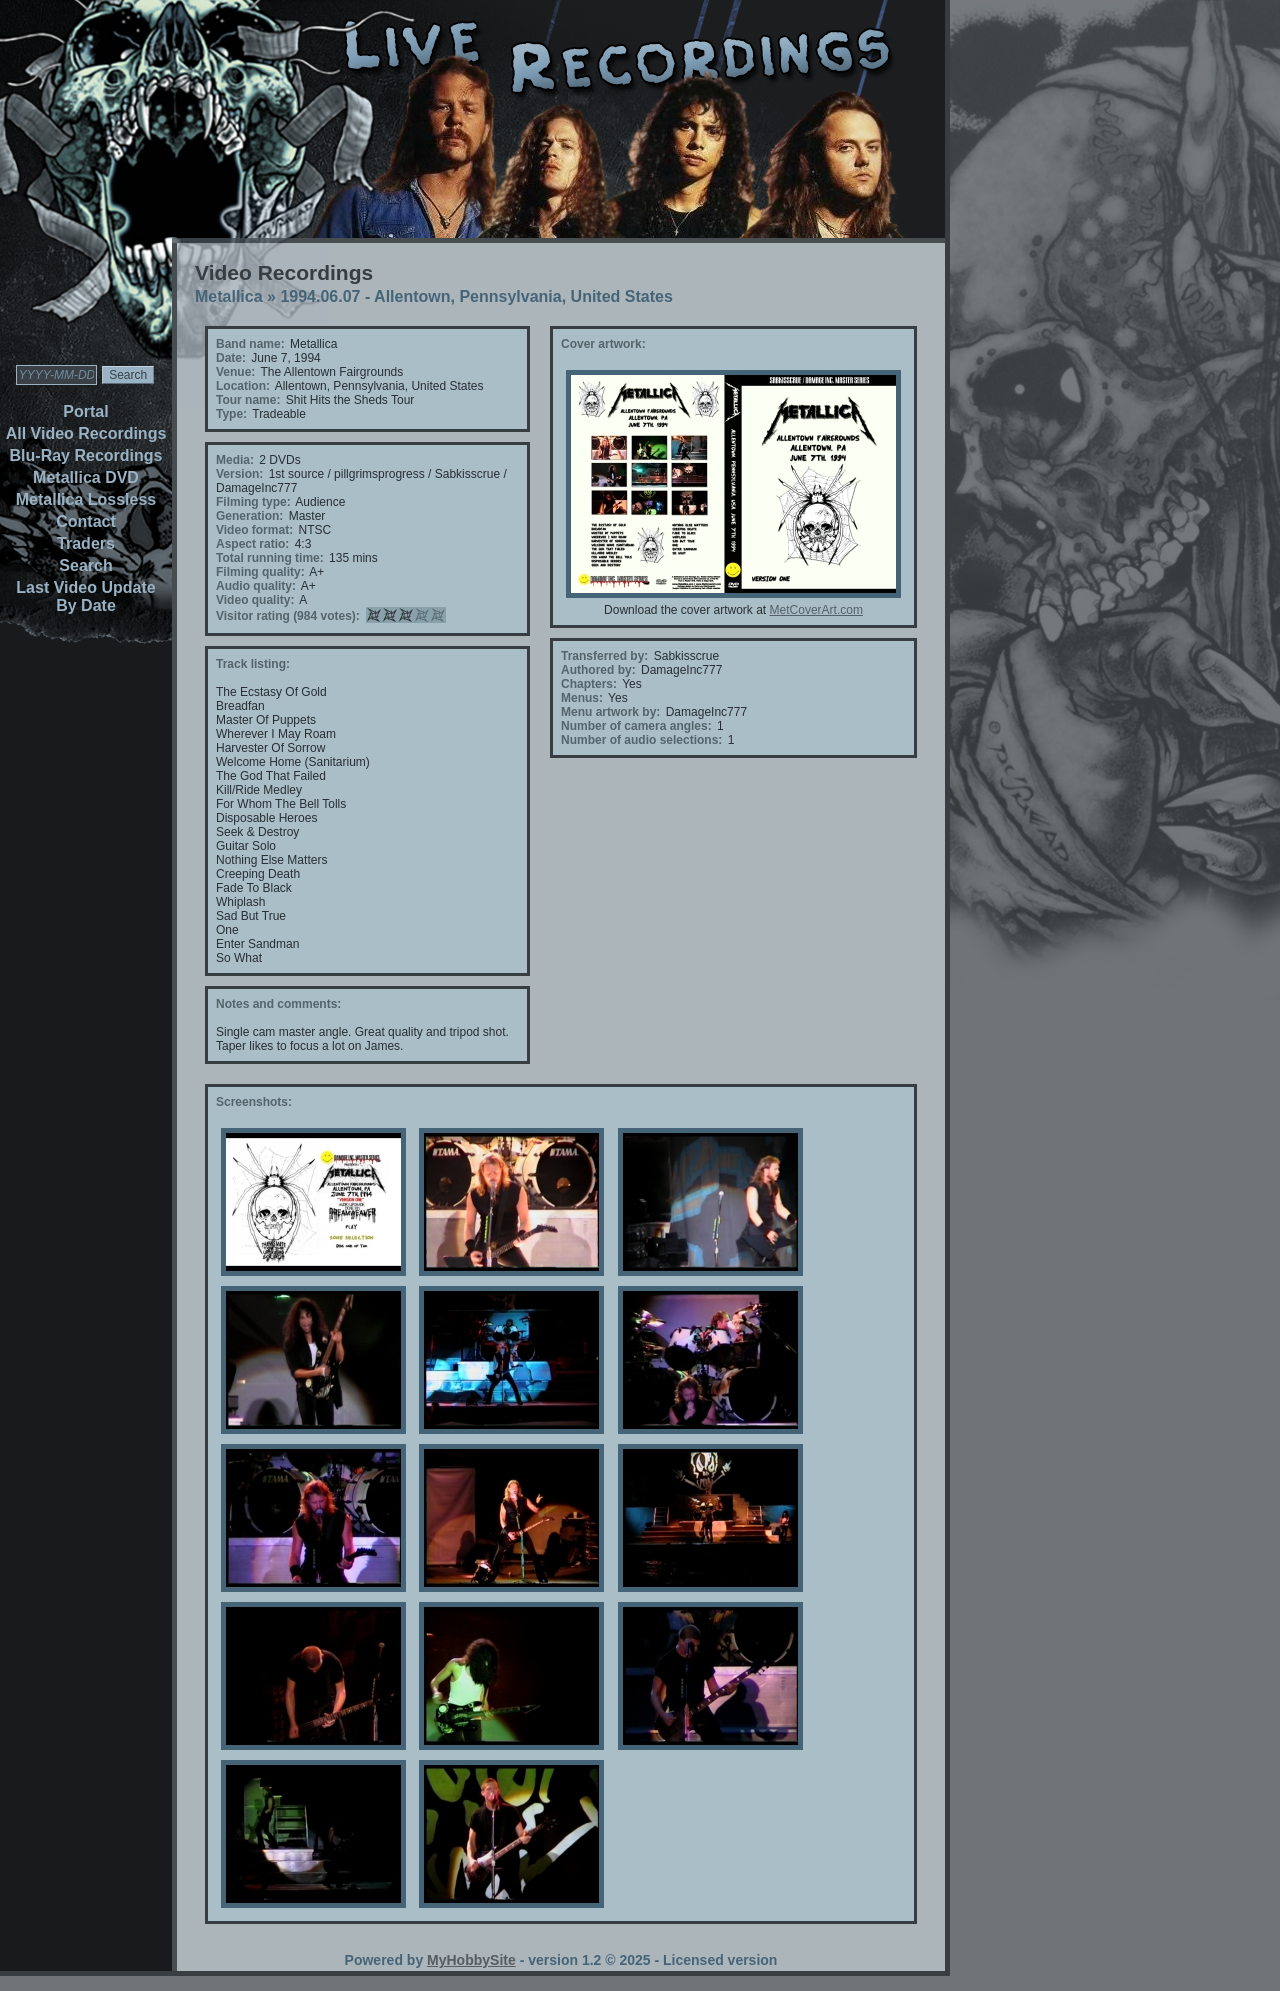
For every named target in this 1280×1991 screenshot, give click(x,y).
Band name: (250, 344)
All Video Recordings (86, 433)
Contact (86, 521)
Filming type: (253, 502)
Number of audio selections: (641, 740)
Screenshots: (254, 1102)
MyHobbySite (471, 1960)
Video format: (254, 530)
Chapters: (589, 684)
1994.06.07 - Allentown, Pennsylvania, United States (476, 296)
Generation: (249, 516)
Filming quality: (260, 572)
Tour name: (248, 400)
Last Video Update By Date (85, 596)
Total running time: (270, 558)
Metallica (229, 296)
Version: (239, 474)
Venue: (235, 372)
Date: (231, 358)
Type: (231, 414)
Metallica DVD (86, 477)
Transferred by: (604, 656)
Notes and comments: (278, 1004)
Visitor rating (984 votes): (288, 616)
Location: (243, 386)
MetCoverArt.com (816, 610)
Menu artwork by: (610, 712)
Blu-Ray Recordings (86, 455)
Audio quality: (256, 586)
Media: (235, 460)
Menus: (582, 698)
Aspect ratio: (252, 544)
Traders (86, 543)
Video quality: (255, 600)
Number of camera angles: (636, 726)
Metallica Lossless (86, 499)
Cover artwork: (603, 344)
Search (85, 565)
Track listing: (253, 664)
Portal (85, 411)
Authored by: (598, 670)
